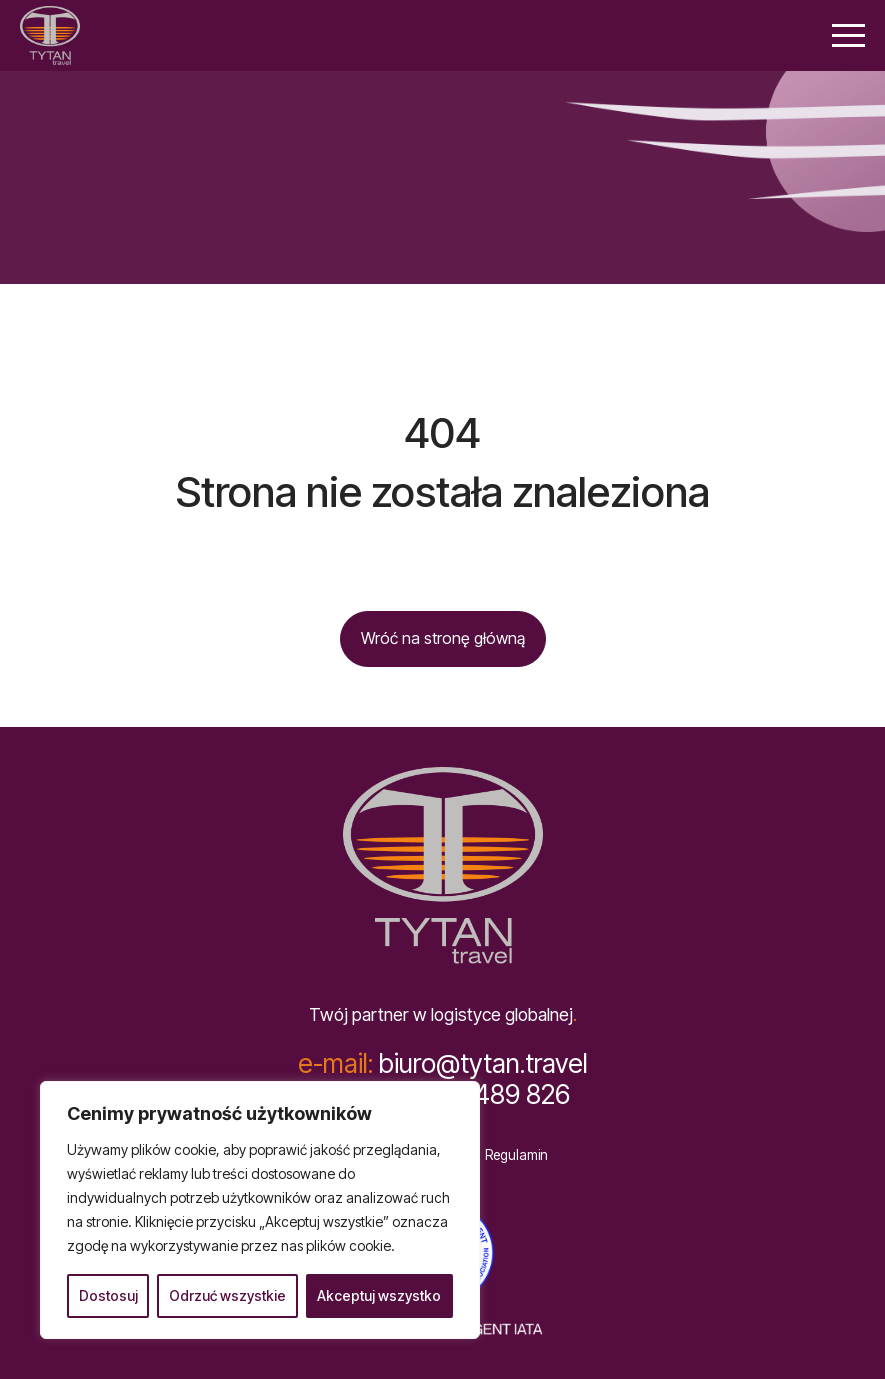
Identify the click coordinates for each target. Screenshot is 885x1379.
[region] (260, 1210)
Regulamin (516, 1155)
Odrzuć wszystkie (227, 1295)
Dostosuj (108, 1295)
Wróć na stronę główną (443, 638)
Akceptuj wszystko (379, 1295)
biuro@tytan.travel (442, 1063)
